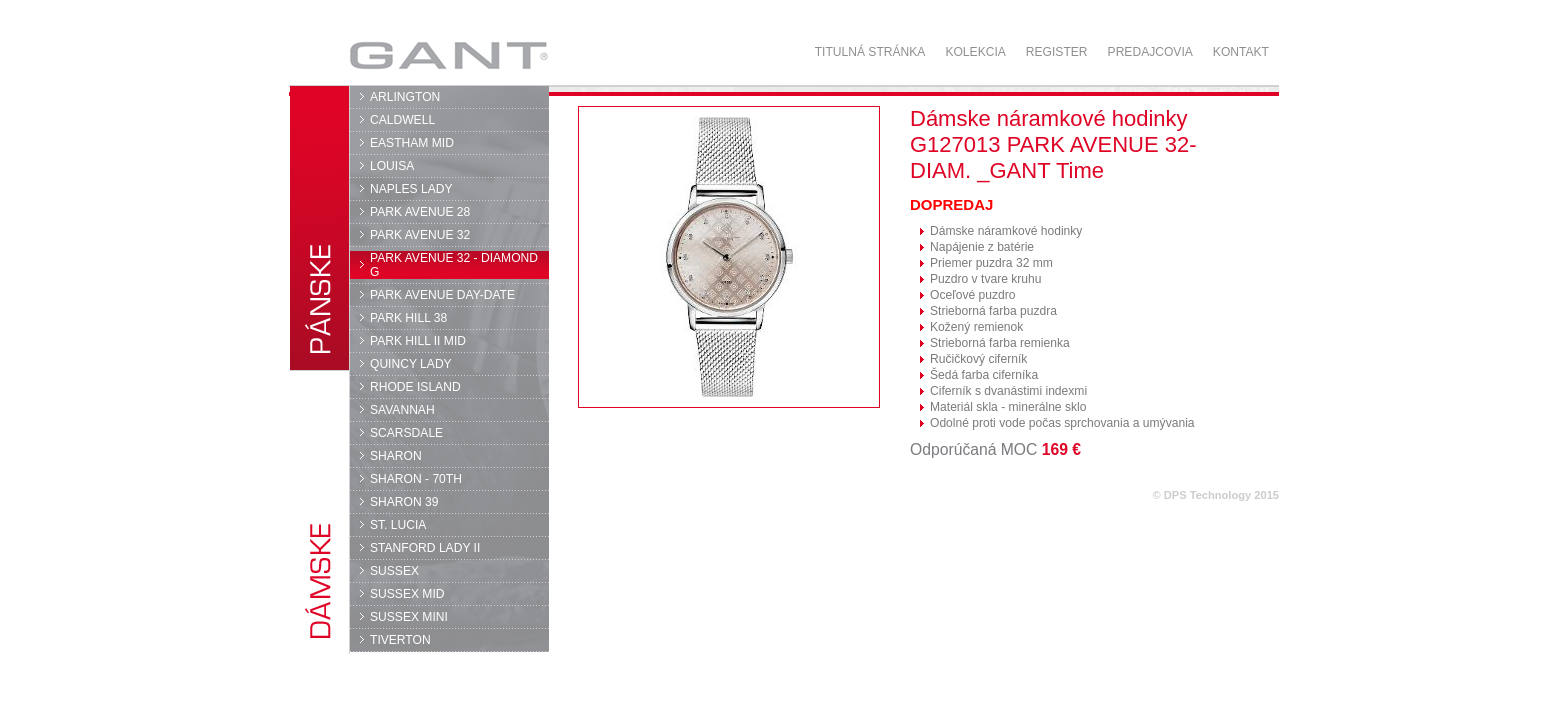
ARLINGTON (405, 97)
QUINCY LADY (411, 364)
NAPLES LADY (411, 189)
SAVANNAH (402, 410)
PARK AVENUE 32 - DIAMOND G (454, 265)
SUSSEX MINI (409, 617)
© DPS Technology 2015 (1215, 495)
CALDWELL (402, 120)
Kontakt (1241, 52)
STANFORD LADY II (425, 548)
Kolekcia (975, 52)
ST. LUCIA (398, 525)
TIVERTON (400, 640)
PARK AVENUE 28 (420, 212)
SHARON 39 (404, 502)
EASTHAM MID (412, 143)
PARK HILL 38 (408, 318)
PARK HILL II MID (418, 341)
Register (1057, 52)
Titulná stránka (870, 52)
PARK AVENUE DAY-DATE (442, 295)
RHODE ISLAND (415, 387)
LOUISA (392, 166)
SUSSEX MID (407, 594)
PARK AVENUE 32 (420, 235)
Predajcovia (1150, 52)
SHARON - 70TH (416, 479)
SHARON (396, 456)
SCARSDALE (406, 433)
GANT (448, 55)
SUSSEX (394, 571)
